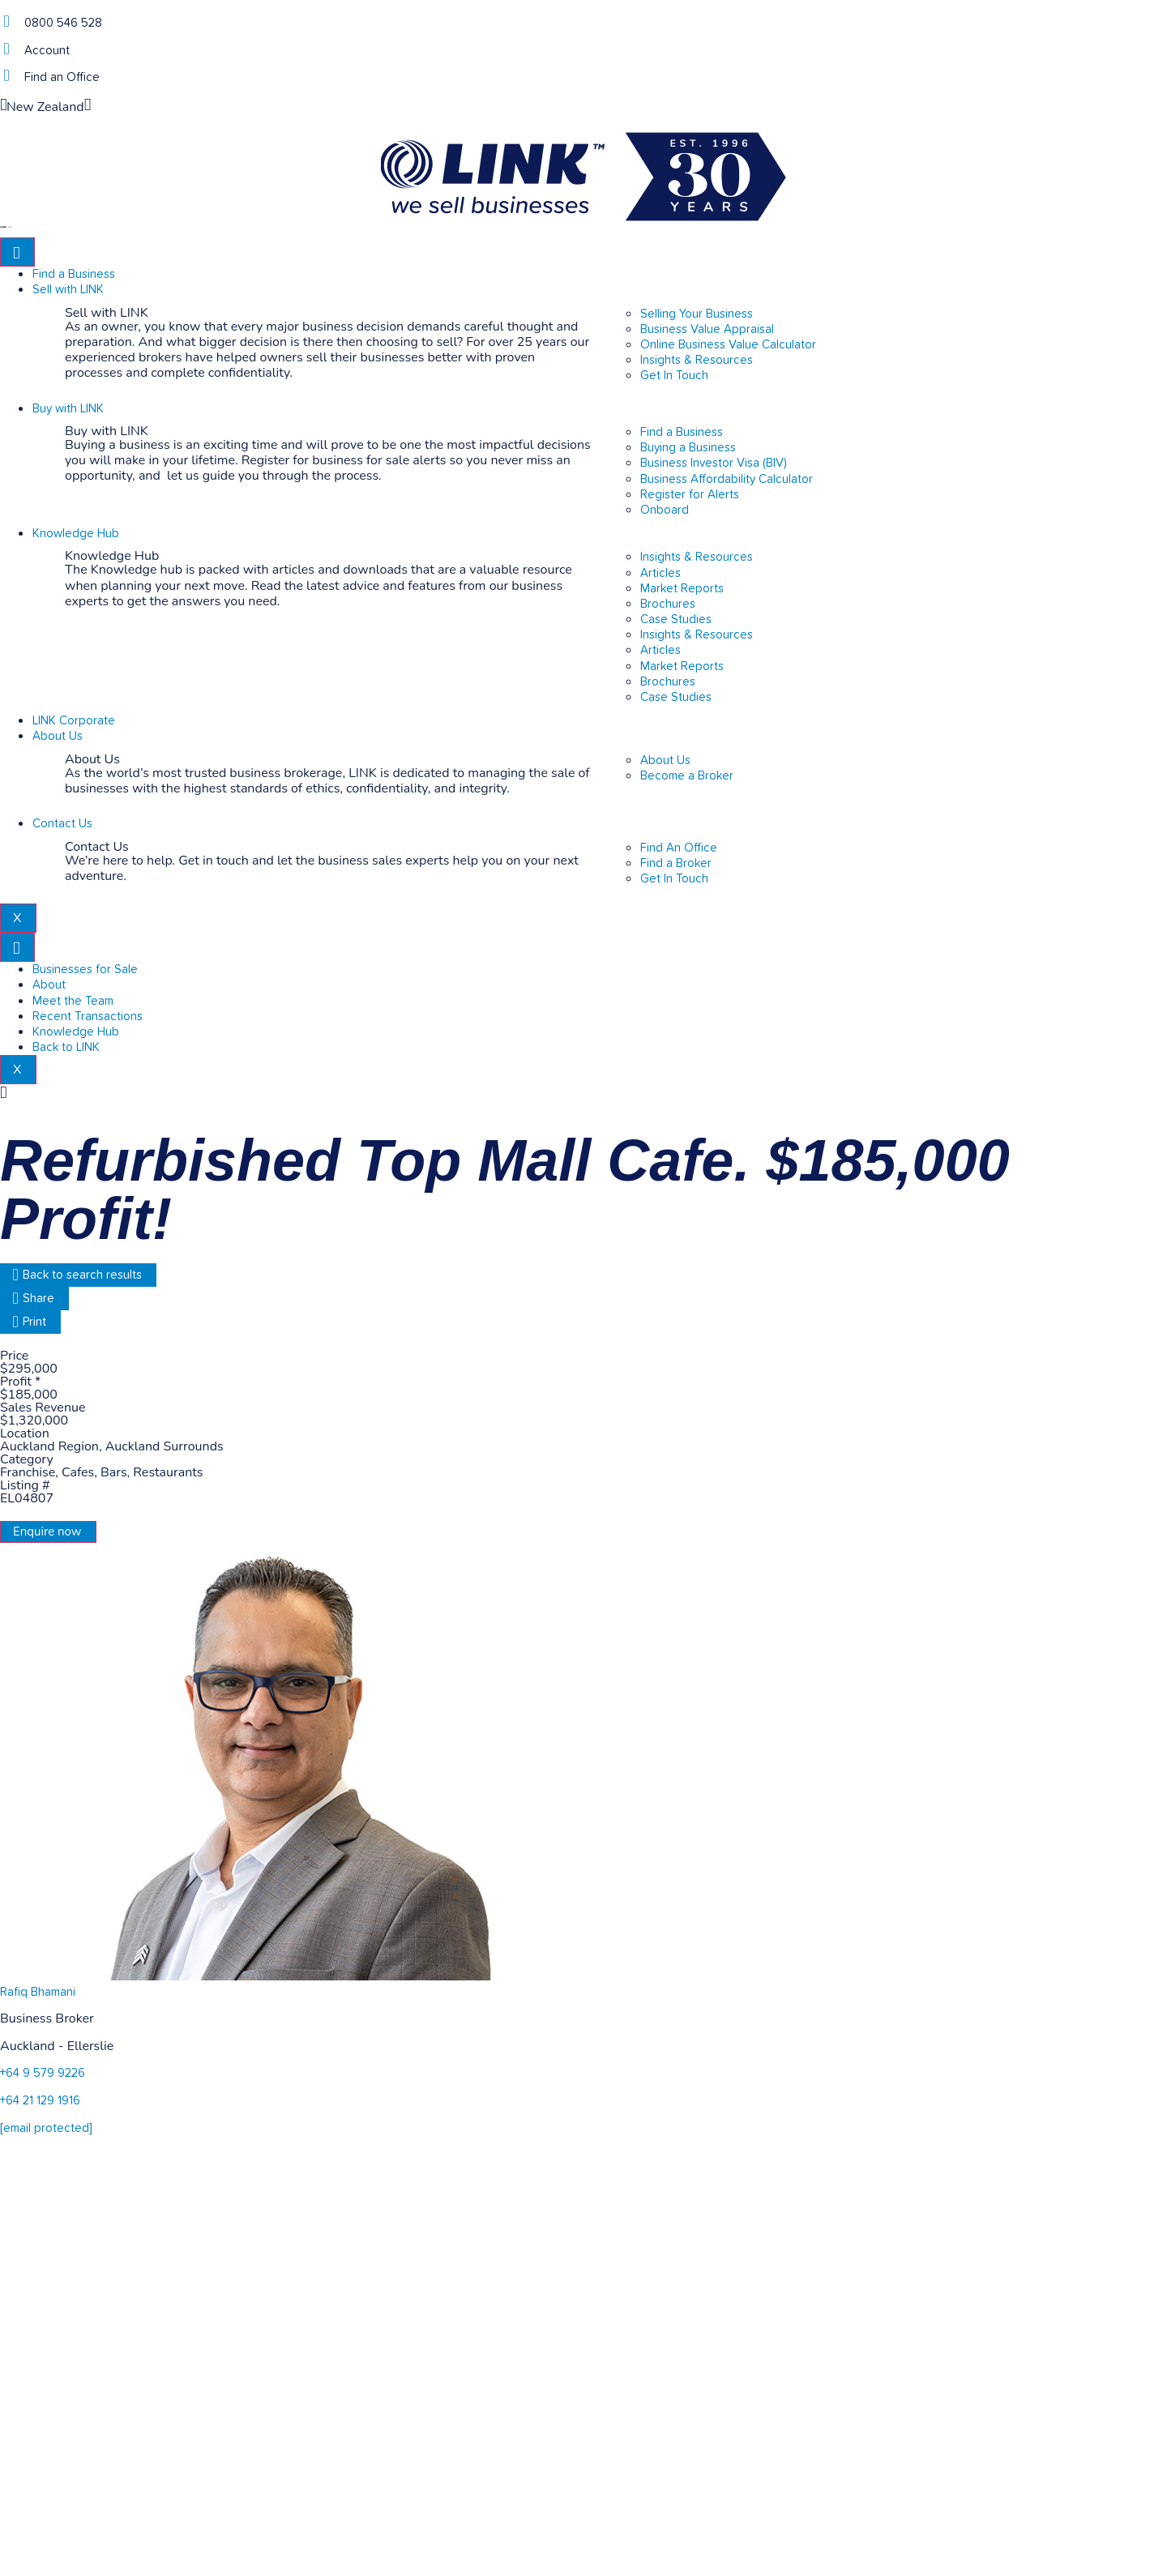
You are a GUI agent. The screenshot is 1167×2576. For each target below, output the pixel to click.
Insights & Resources (696, 557)
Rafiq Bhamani (37, 1992)
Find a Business (73, 274)
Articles (660, 573)
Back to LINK (66, 1047)
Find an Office (62, 77)
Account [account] (47, 51)
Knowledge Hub (75, 534)
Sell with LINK (68, 290)
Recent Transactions (87, 1016)
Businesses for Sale (85, 969)
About (49, 985)
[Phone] (6, 21)
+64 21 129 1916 (40, 2101)
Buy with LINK (68, 409)
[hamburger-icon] (17, 252)
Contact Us (62, 824)
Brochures (667, 604)
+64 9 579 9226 (42, 2073)
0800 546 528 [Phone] (63, 23)
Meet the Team (72, 1001)
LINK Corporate (73, 721)
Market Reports (682, 589)
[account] (6, 49)
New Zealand (45, 107)
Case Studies (676, 619)
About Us (57, 736)
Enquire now (47, 1531)
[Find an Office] (6, 76)
